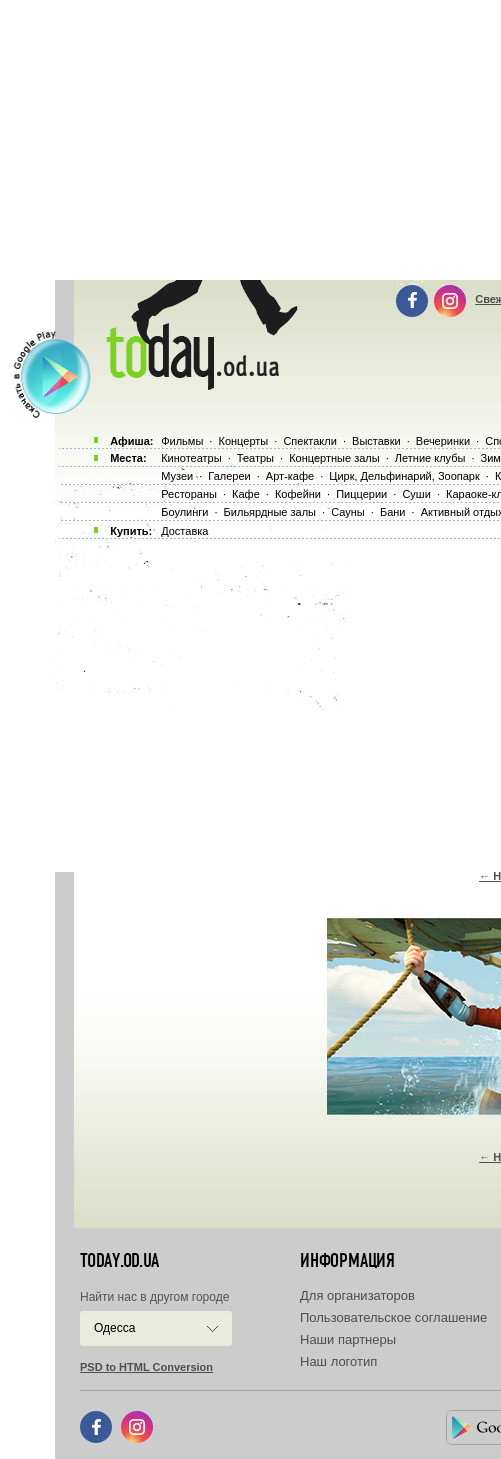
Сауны (348, 512)
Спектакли (310, 441)
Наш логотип (338, 1361)
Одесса (114, 1328)
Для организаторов (357, 1295)
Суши (416, 494)
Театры (255, 458)
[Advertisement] (278, 700)
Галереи (229, 476)
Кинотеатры (191, 458)
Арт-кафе (290, 476)
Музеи (177, 476)
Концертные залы (334, 458)
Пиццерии (361, 494)
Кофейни (298, 494)
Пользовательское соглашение (393, 1317)
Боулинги (184, 512)
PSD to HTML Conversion (146, 1367)
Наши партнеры (348, 1339)
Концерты (243, 441)
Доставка (184, 531)
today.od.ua (119, 1261)
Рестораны (189, 494)
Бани (393, 512)
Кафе (246, 494)
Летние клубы (430, 458)
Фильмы (182, 441)
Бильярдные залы (270, 512)
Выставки (376, 441)
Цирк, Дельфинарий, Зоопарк (404, 476)
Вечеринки (443, 441)
